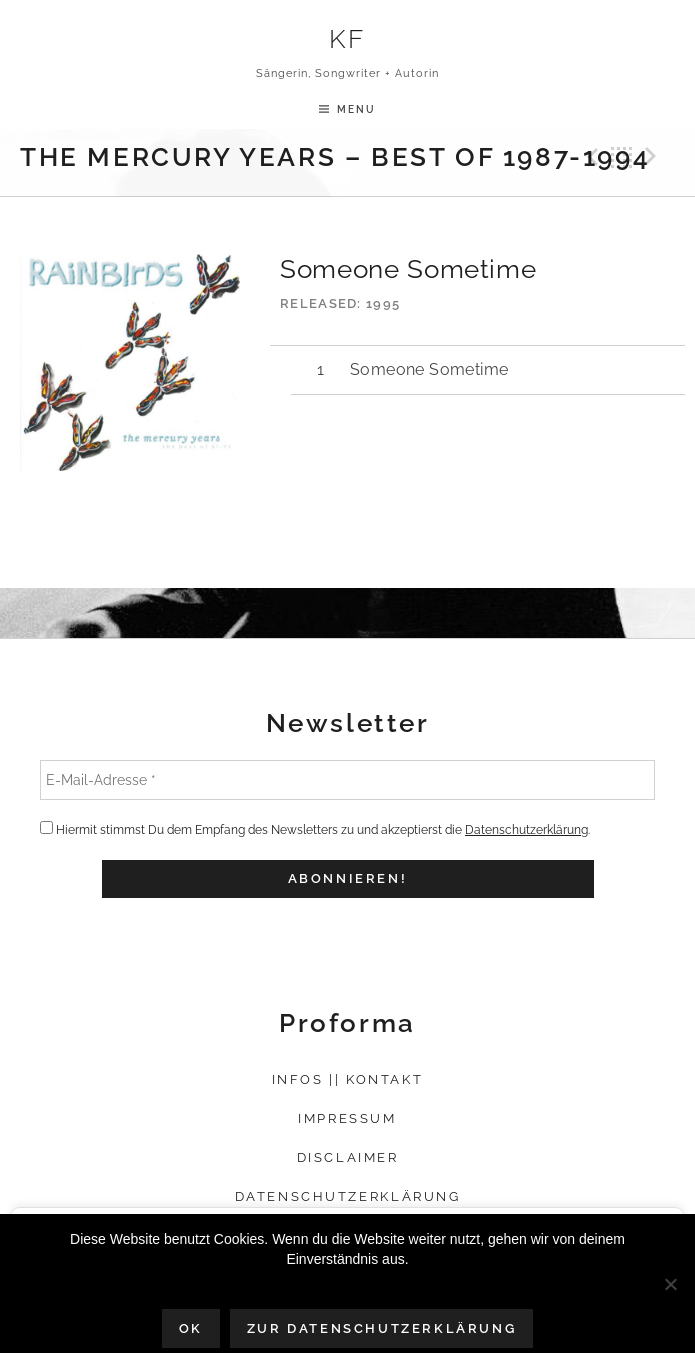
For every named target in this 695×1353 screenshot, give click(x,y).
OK (191, 1328)
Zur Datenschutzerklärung (381, 1328)
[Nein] (670, 1284)
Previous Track (590, 157)
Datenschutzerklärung (526, 830)
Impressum (347, 1118)
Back (622, 157)
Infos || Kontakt (348, 1079)
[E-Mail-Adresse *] (347, 780)
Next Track (654, 157)
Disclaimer (348, 1157)
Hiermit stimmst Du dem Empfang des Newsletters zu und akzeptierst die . (315, 829)
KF (347, 38)
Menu (356, 109)
